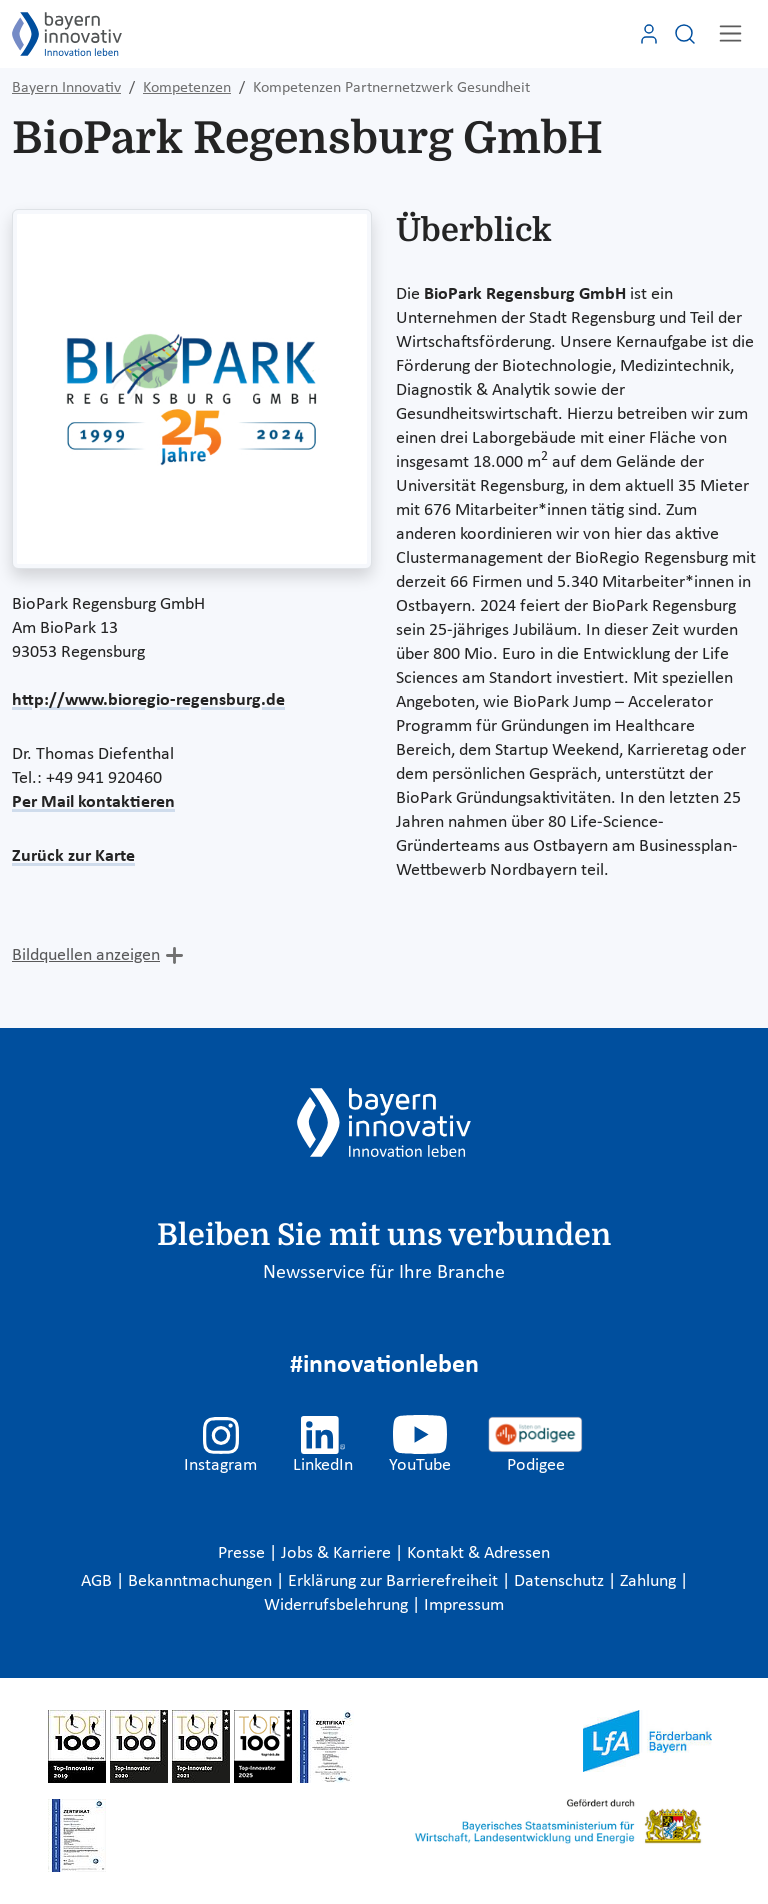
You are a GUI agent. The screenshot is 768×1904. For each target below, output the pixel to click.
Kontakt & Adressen (478, 1553)
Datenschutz (561, 1581)
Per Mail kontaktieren (93, 802)
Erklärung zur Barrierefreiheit (395, 1581)
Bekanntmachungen (202, 1581)
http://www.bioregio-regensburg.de (148, 700)
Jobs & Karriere (338, 1553)
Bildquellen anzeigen (86, 955)
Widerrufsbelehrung (338, 1605)
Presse (243, 1553)
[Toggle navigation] (730, 33)
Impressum (464, 1605)
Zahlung (650, 1581)
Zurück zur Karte (73, 856)
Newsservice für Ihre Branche (384, 1273)
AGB (98, 1581)
